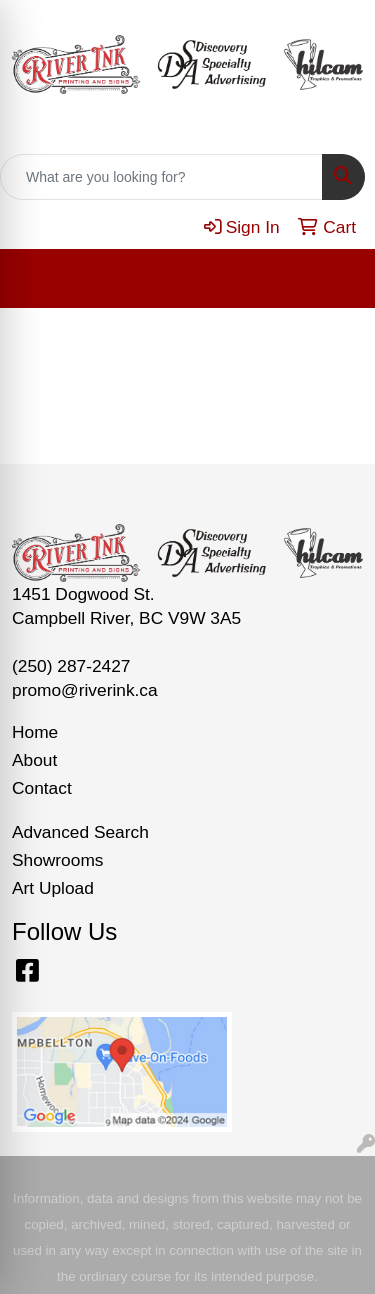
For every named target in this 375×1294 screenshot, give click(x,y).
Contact (42, 788)
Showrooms (58, 860)
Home (35, 732)
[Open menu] (335, 278)
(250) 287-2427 (71, 666)
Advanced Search (80, 832)
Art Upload (53, 888)
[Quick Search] (161, 177)
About (34, 760)
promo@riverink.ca (85, 690)
